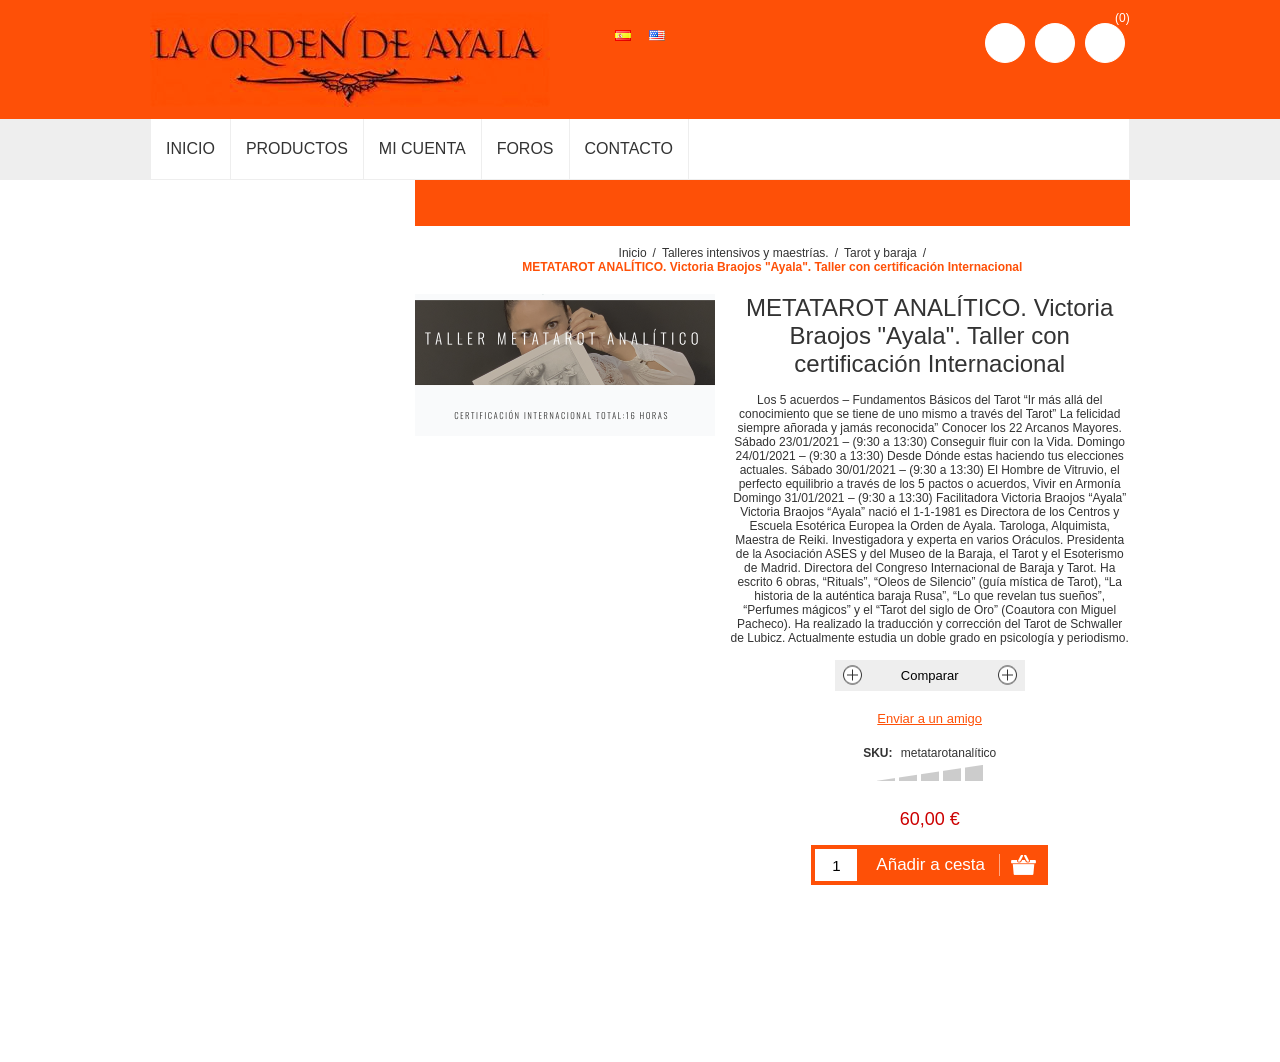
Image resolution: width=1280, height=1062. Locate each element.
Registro (1005, 43)
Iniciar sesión (1055, 43)
